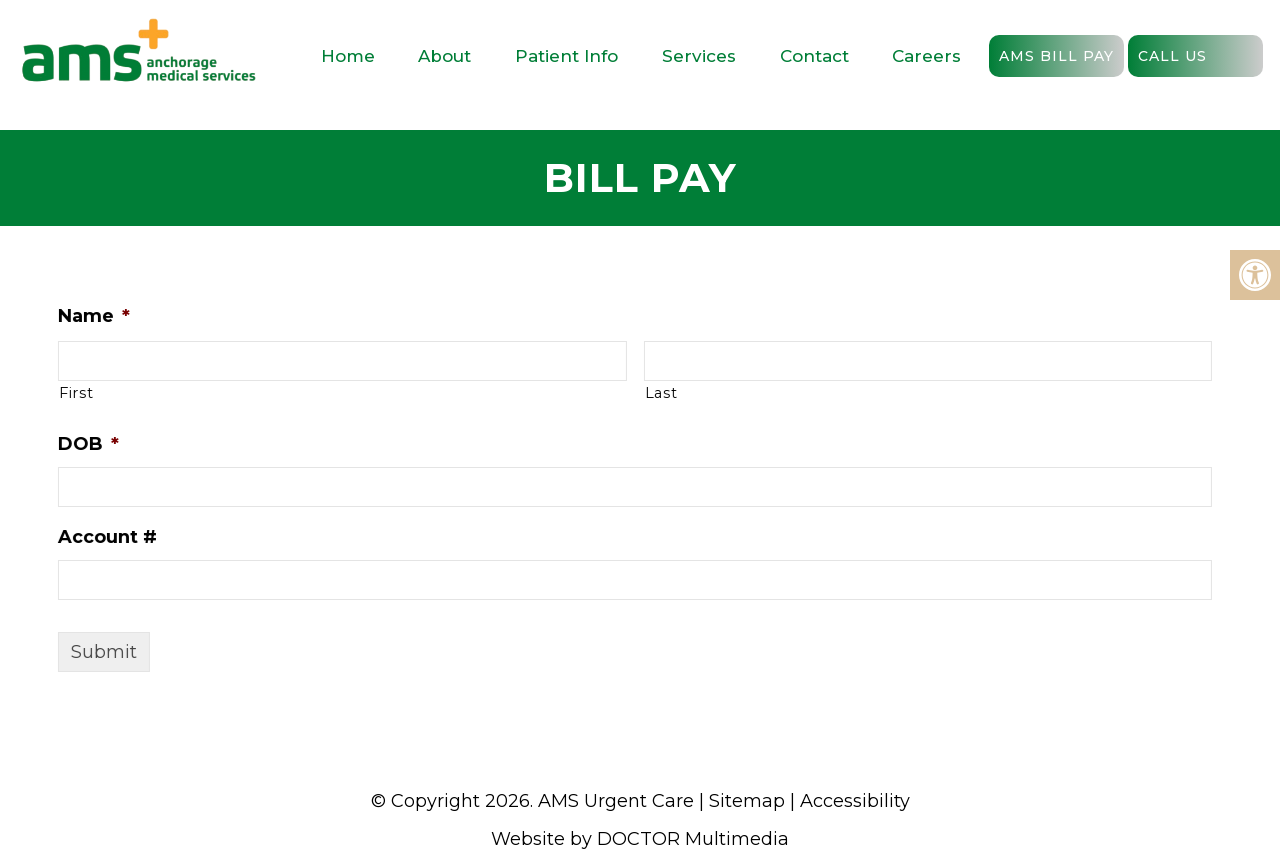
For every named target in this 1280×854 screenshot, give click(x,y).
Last (686, 393)
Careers (926, 56)
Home (348, 56)
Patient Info (566, 56)
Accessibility (855, 801)
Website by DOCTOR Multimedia (640, 839)
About (444, 56)
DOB (114, 444)
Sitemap (747, 801)
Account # (133, 537)
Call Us (1172, 56)
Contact (814, 56)
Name (120, 316)
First (102, 393)
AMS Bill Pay (1056, 56)
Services (699, 56)
